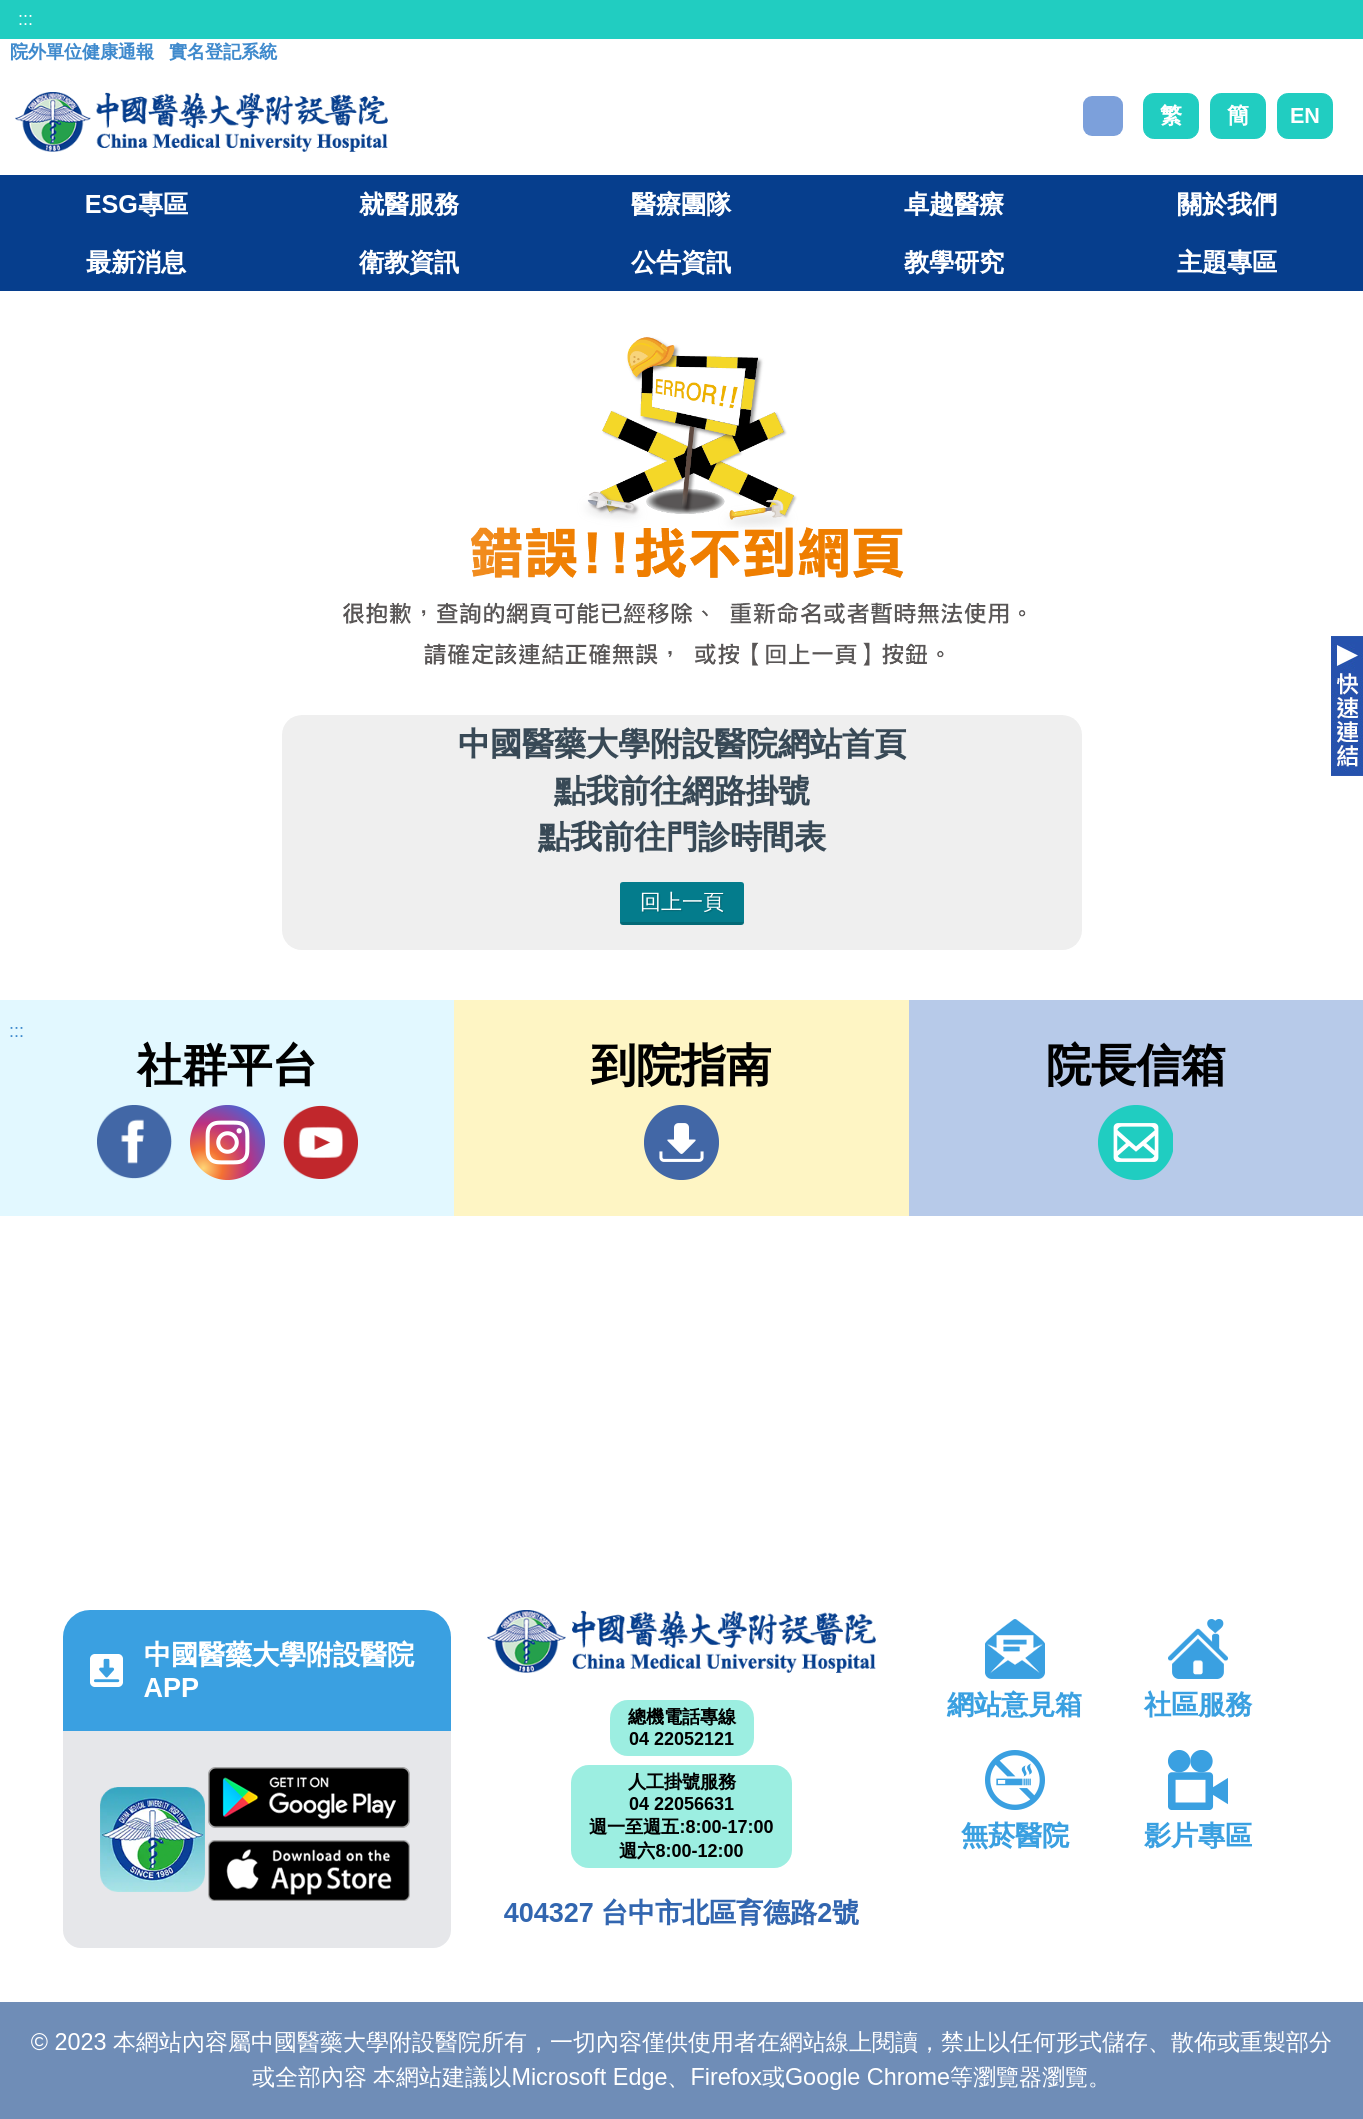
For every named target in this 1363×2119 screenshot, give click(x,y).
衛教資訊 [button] (409, 262)
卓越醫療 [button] (954, 204)
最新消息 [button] (136, 262)
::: (25, 19)
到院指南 (681, 1142)
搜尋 (1103, 116)
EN (1305, 115)
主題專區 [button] (1227, 262)
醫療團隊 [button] (681, 204)
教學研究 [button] (954, 262)
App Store (309, 1870)
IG (227, 1142)
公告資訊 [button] (681, 262)
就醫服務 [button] (409, 204)
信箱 (1135, 1142)
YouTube (320, 1142)
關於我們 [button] (1227, 204)
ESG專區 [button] (136, 204)
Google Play (309, 1797)
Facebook (134, 1142)
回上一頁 (682, 901)
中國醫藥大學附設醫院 (681, 1641)
